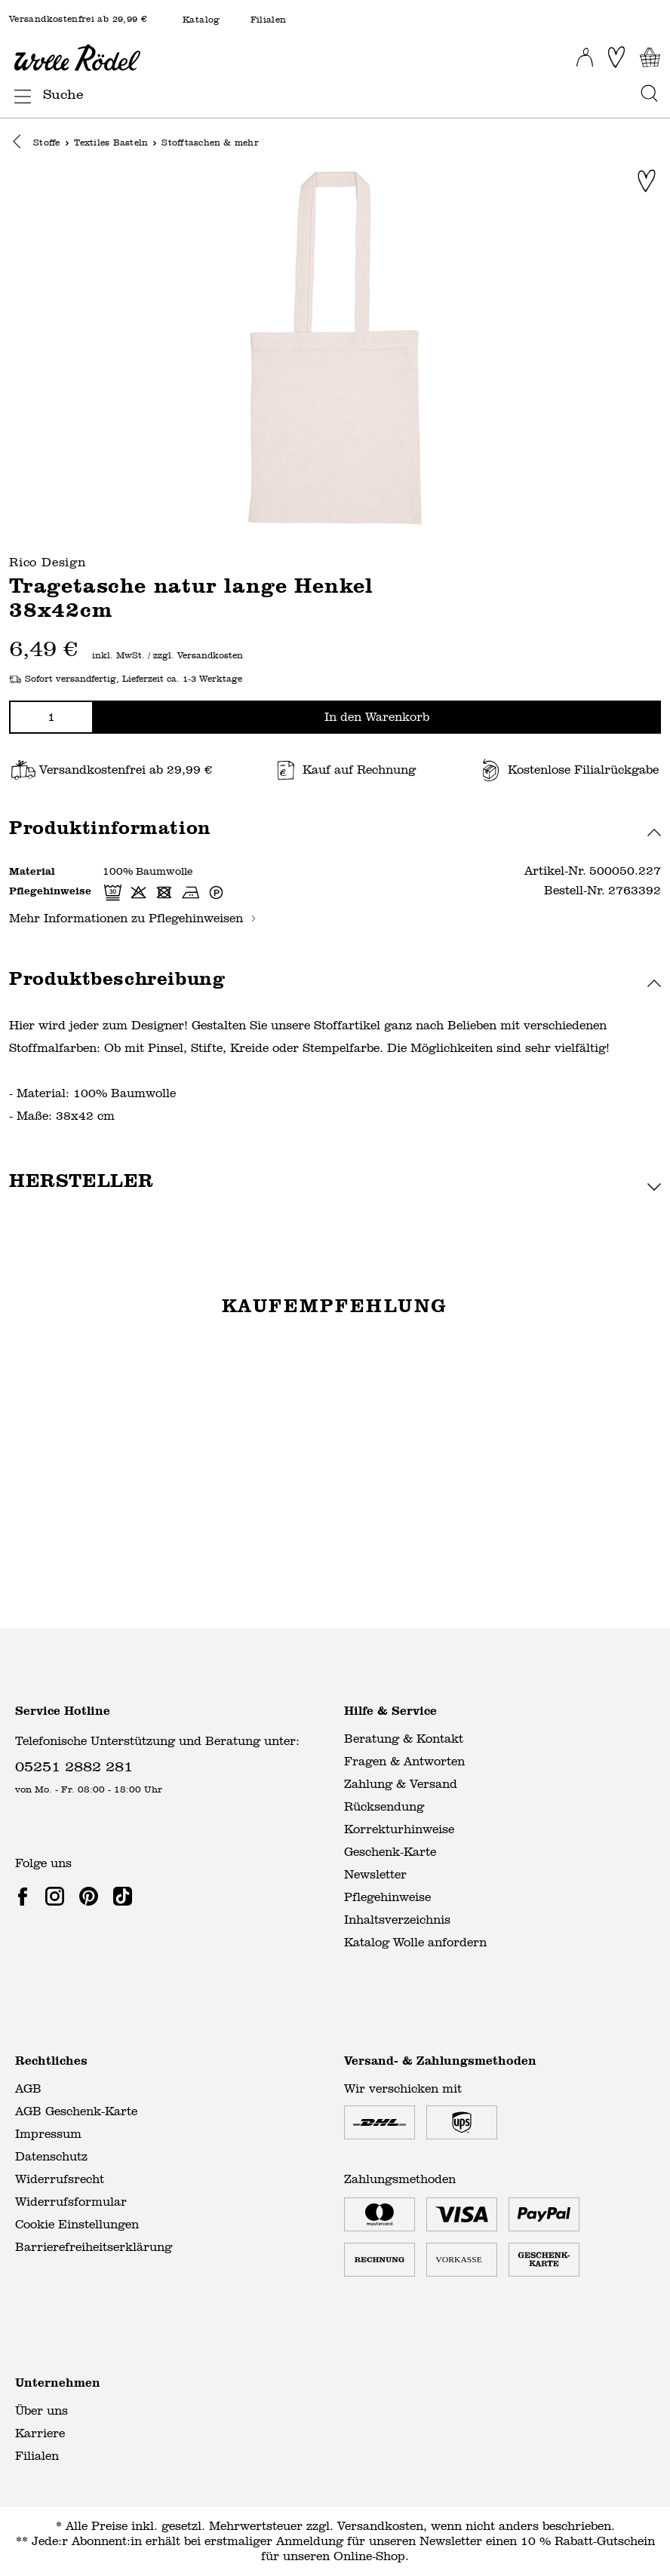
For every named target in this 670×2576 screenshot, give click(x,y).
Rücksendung (384, 1806)
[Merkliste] (616, 57)
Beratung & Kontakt (403, 1738)
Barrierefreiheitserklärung (93, 2247)
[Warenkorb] (650, 57)
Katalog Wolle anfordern (415, 1942)
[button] (20, 144)
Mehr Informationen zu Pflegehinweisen (133, 919)
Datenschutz (51, 2156)
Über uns (41, 2410)
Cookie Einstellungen (77, 2224)
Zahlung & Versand (400, 1784)
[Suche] (337, 95)
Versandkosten (380, 2526)
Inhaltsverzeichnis (397, 1919)
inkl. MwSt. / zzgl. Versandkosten (167, 656)
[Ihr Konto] (585, 53)
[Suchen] (645, 95)
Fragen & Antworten (404, 1761)
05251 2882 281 (74, 1765)
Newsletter (375, 1874)
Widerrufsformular (71, 2201)
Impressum (48, 2134)
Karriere (40, 2433)
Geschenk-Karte (390, 1852)
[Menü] (18, 93)
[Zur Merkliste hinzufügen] (647, 182)
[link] (25, 1895)
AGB (28, 2088)
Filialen (268, 20)
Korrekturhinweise (399, 1829)
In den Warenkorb (376, 717)
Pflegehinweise (387, 1897)
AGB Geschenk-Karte (76, 2111)
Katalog (201, 20)
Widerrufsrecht (59, 2179)
